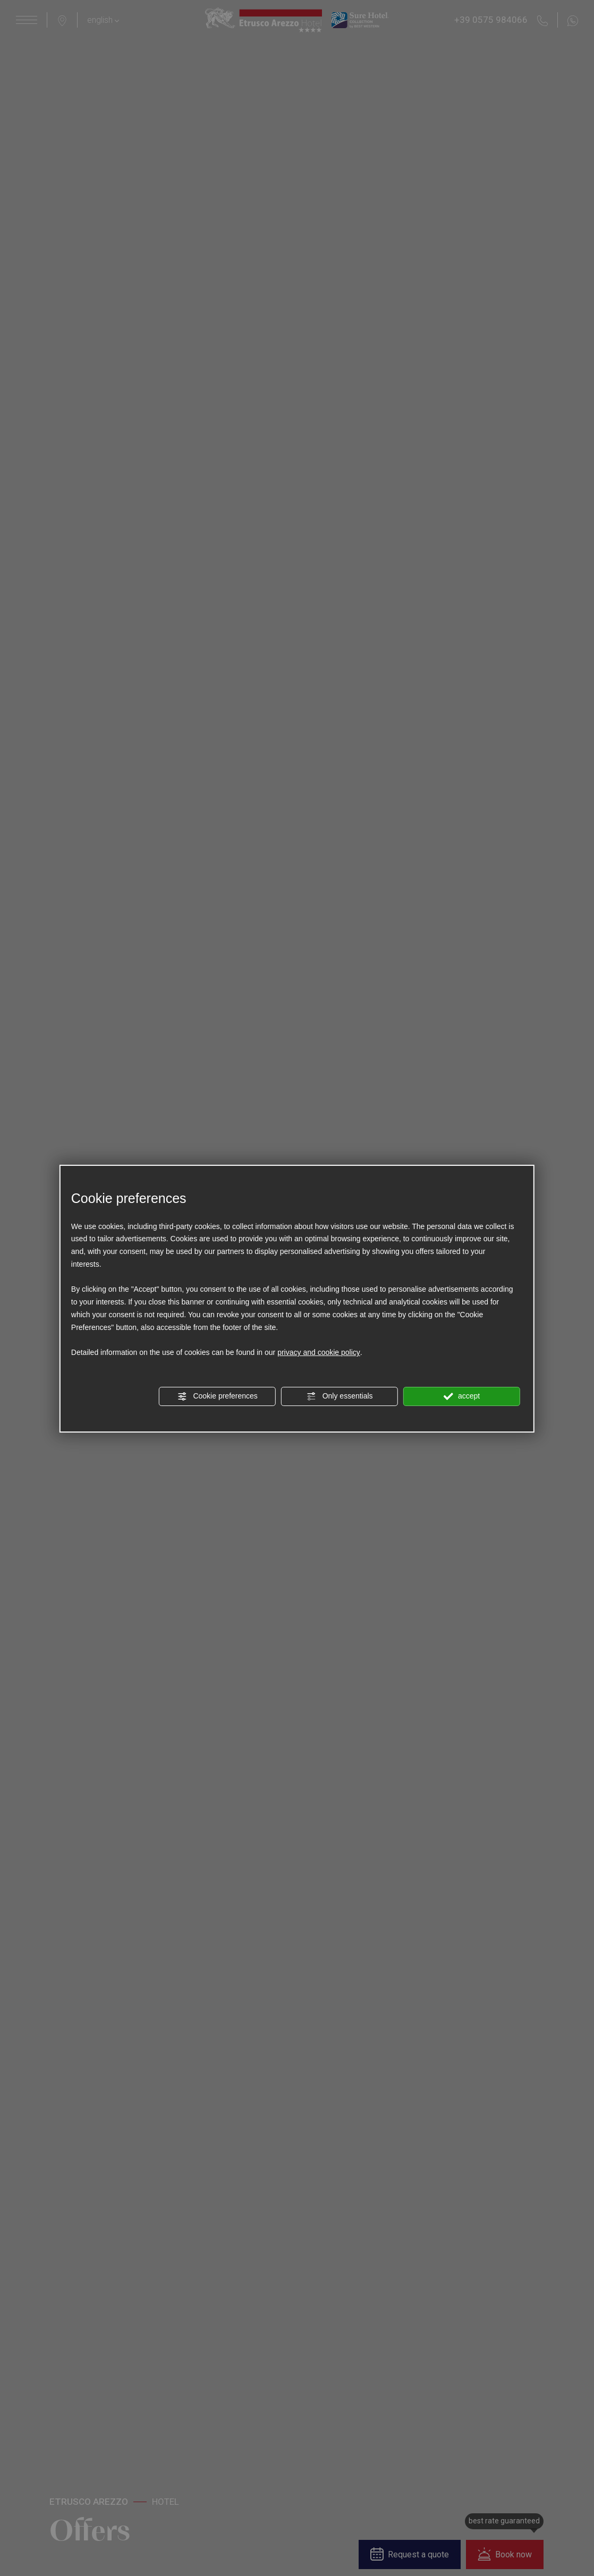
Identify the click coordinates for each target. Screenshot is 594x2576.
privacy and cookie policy (318, 1353)
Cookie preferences (217, 1396)
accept (462, 1396)
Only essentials (340, 1396)
